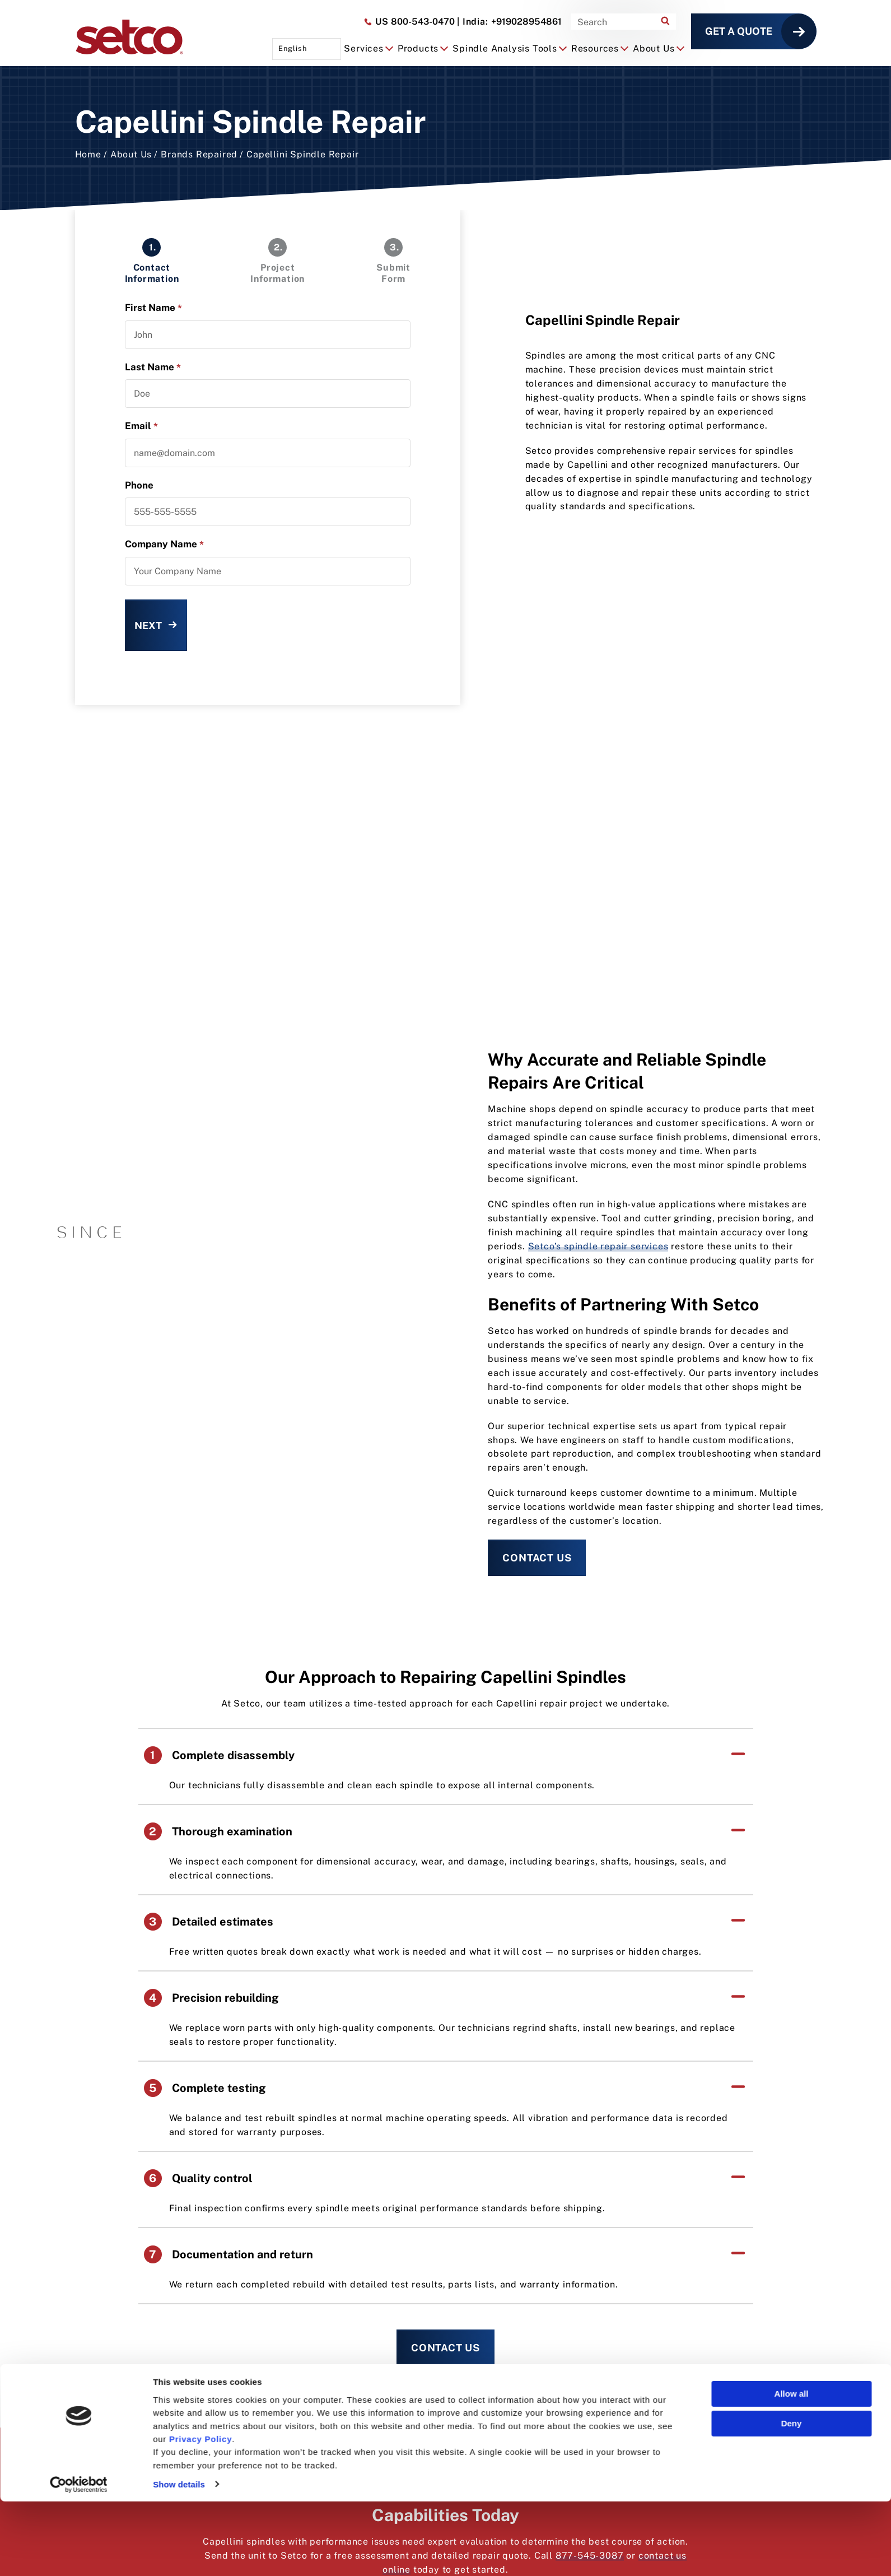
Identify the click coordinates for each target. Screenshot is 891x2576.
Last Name (153, 367)
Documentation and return (228, 2254)
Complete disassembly (219, 1755)
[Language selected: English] (307, 49)
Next (148, 625)
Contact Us (536, 1558)
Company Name (164, 544)
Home (88, 154)
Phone (139, 485)
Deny (791, 2498)
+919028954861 (509, 21)
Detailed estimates (208, 1922)
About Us (131, 154)
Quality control (198, 2178)
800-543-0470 (409, 22)
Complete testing (205, 2088)
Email (141, 426)
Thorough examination (218, 1831)
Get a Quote (738, 31)
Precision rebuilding (211, 1998)
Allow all (792, 2468)
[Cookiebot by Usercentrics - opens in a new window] (79, 2559)
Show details (179, 2559)
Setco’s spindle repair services (598, 1246)
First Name (153, 308)
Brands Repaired (199, 154)
